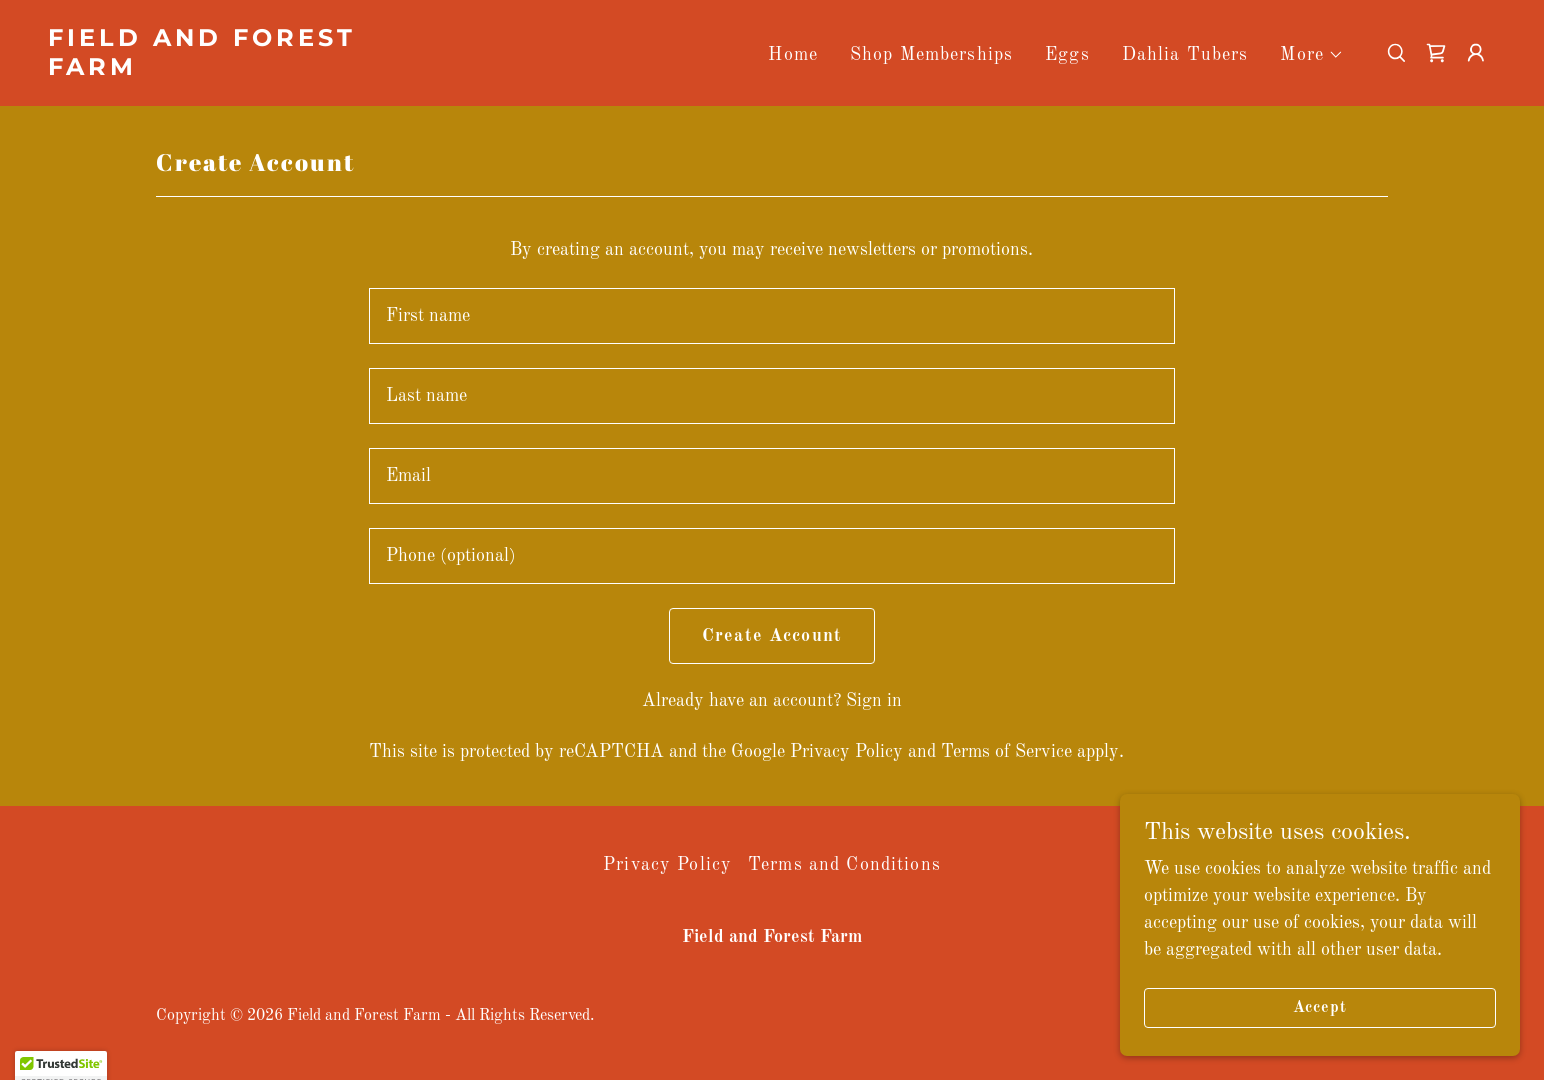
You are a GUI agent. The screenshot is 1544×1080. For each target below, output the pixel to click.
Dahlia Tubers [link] (1185, 55)
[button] (1312, 55)
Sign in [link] (874, 701)
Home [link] (793, 55)
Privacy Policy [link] (846, 752)
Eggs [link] (1067, 55)
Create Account (772, 636)
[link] (250, 70)
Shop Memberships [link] (931, 55)
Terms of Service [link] (1006, 752)
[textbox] (771, 316)
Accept (1320, 1008)
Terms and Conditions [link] (844, 865)
